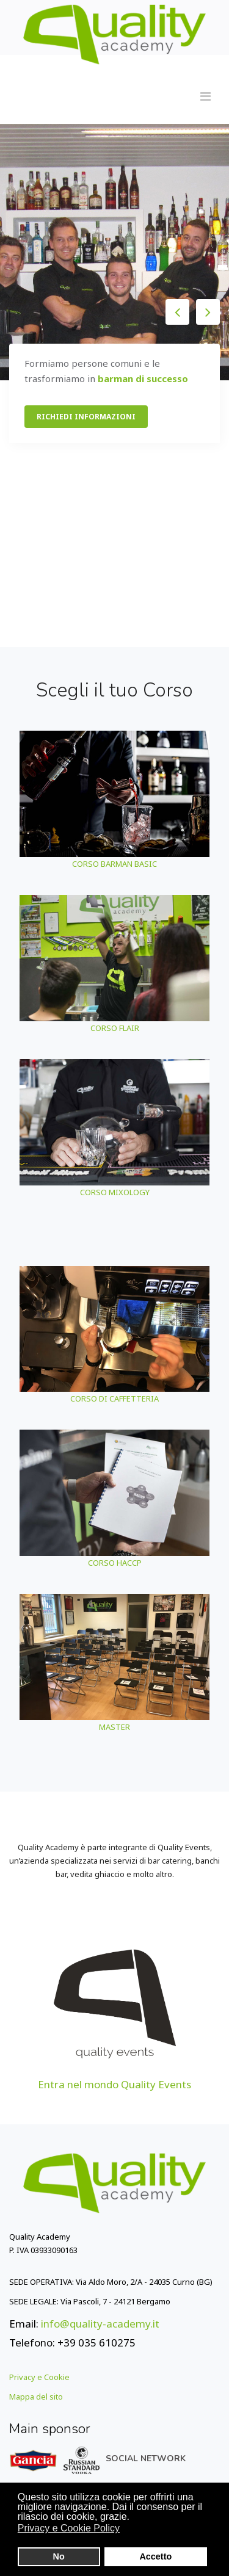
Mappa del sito (36, 2396)
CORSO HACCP (115, 1562)
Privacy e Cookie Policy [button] (69, 2528)
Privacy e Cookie (39, 2377)
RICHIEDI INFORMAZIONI (86, 416)
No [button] (59, 2556)
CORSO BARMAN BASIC (114, 863)
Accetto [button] (155, 2556)
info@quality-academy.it (100, 2324)
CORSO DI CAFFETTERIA (114, 1398)
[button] (128, 2529)
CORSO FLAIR (114, 1027)
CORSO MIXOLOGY (115, 1192)
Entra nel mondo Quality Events (114, 2084)
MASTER (114, 1726)
